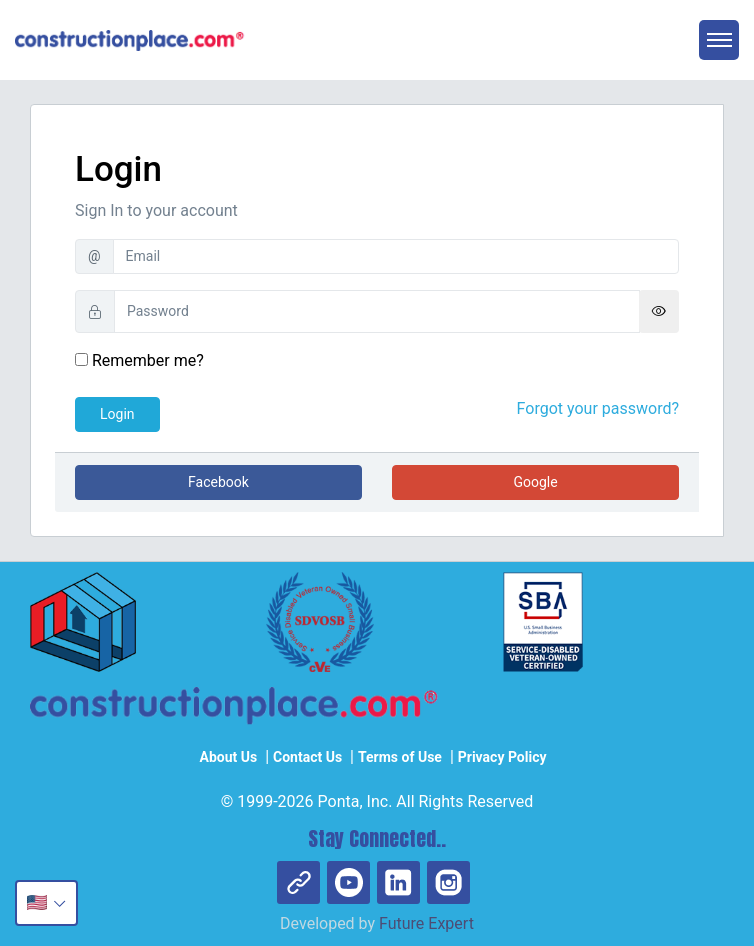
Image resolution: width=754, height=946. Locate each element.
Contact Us (307, 757)
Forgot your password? (598, 408)
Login (117, 414)
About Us (228, 757)
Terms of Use (400, 757)
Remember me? (139, 360)
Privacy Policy (502, 757)
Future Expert (426, 923)
